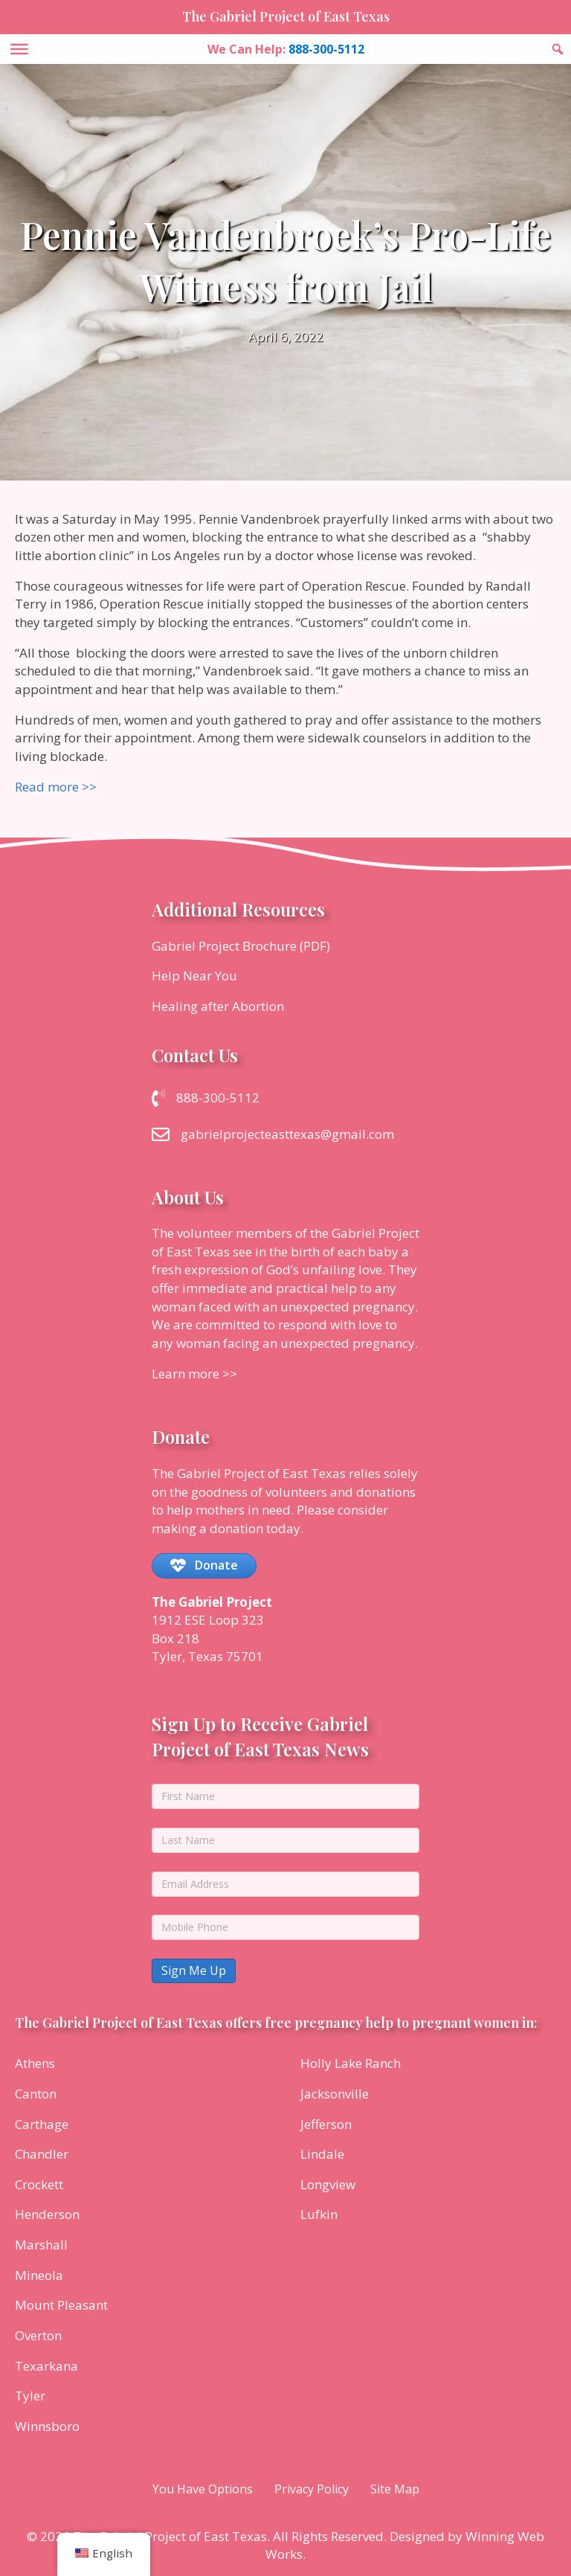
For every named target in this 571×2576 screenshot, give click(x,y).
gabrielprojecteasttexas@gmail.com (287, 1134)
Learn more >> (194, 1373)
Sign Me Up (193, 1970)
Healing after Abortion (218, 1006)
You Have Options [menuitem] (202, 2489)
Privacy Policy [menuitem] (311, 2489)
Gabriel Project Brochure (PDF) (241, 945)
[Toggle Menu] (19, 49)
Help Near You (194, 975)
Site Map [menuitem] (394, 2489)
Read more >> (56, 786)
